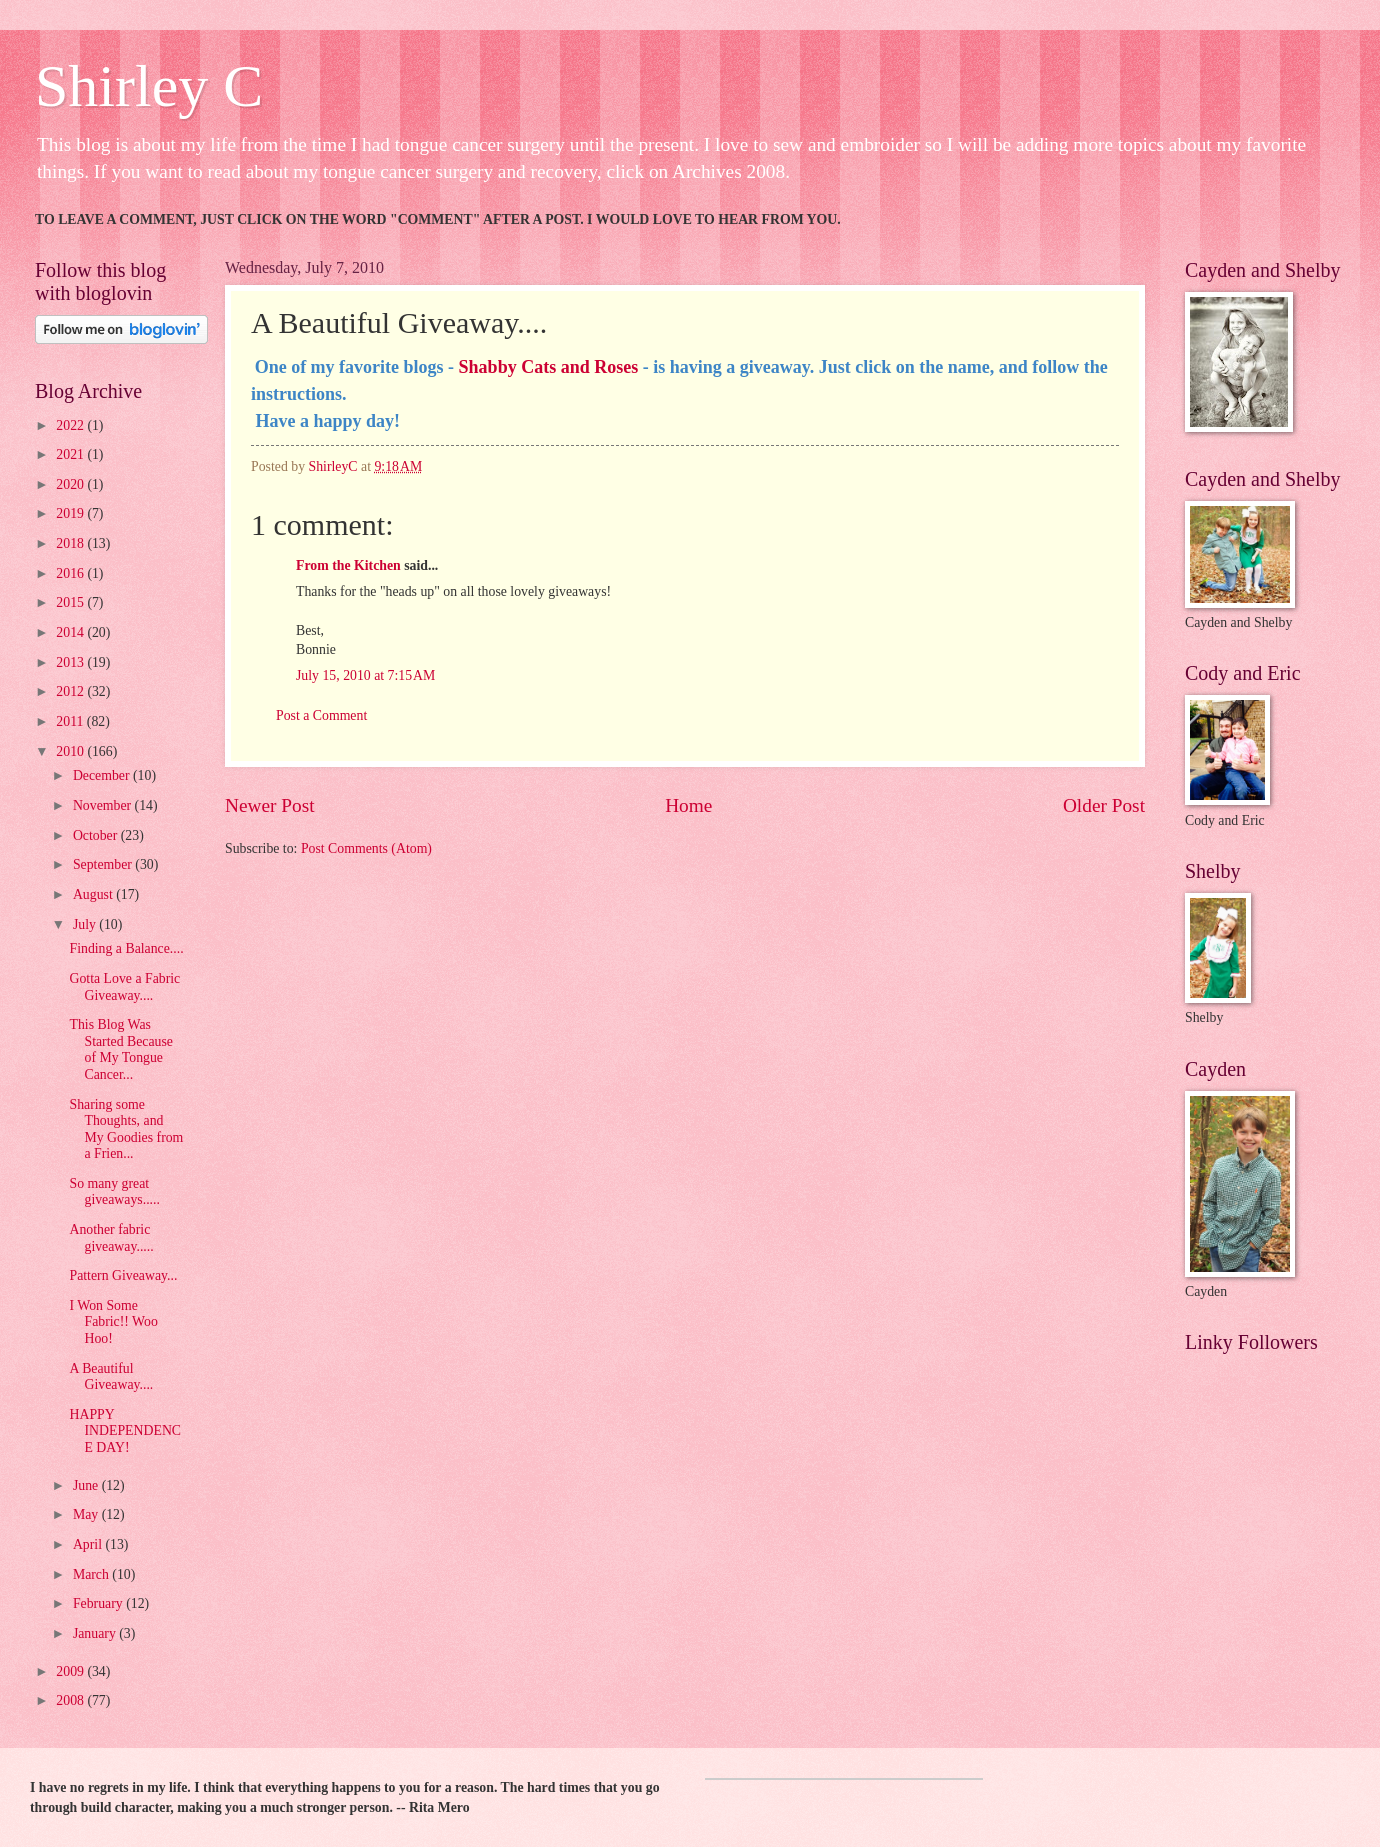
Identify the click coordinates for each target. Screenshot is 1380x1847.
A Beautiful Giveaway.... (111, 1377)
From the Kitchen (348, 565)
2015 (71, 602)
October (97, 835)
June (87, 1485)
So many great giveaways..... (114, 1192)
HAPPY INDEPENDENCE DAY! (125, 1431)
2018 (71, 543)
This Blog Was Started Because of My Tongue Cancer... (121, 1049)
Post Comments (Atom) (366, 848)
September (104, 864)
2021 (71, 454)
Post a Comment (321, 715)
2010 (71, 751)
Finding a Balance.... (126, 948)
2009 (71, 1671)
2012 (71, 691)
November (104, 805)
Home (688, 805)
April (89, 1544)
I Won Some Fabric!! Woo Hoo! (113, 1322)
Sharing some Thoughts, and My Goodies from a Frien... (126, 1129)
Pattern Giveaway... (123, 1275)
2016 (71, 573)
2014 (71, 632)
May (87, 1514)
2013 (71, 662)
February (99, 1603)
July (86, 924)
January (96, 1633)
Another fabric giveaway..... (111, 1238)
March (92, 1574)
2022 (71, 425)
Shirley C (149, 86)
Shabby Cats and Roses (549, 367)
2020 (71, 484)
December (103, 775)
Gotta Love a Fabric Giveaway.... (124, 987)
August (94, 894)
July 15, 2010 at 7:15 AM (365, 675)
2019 (71, 513)
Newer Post (270, 805)
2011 (71, 721)
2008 (71, 1700)
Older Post (1104, 805)
